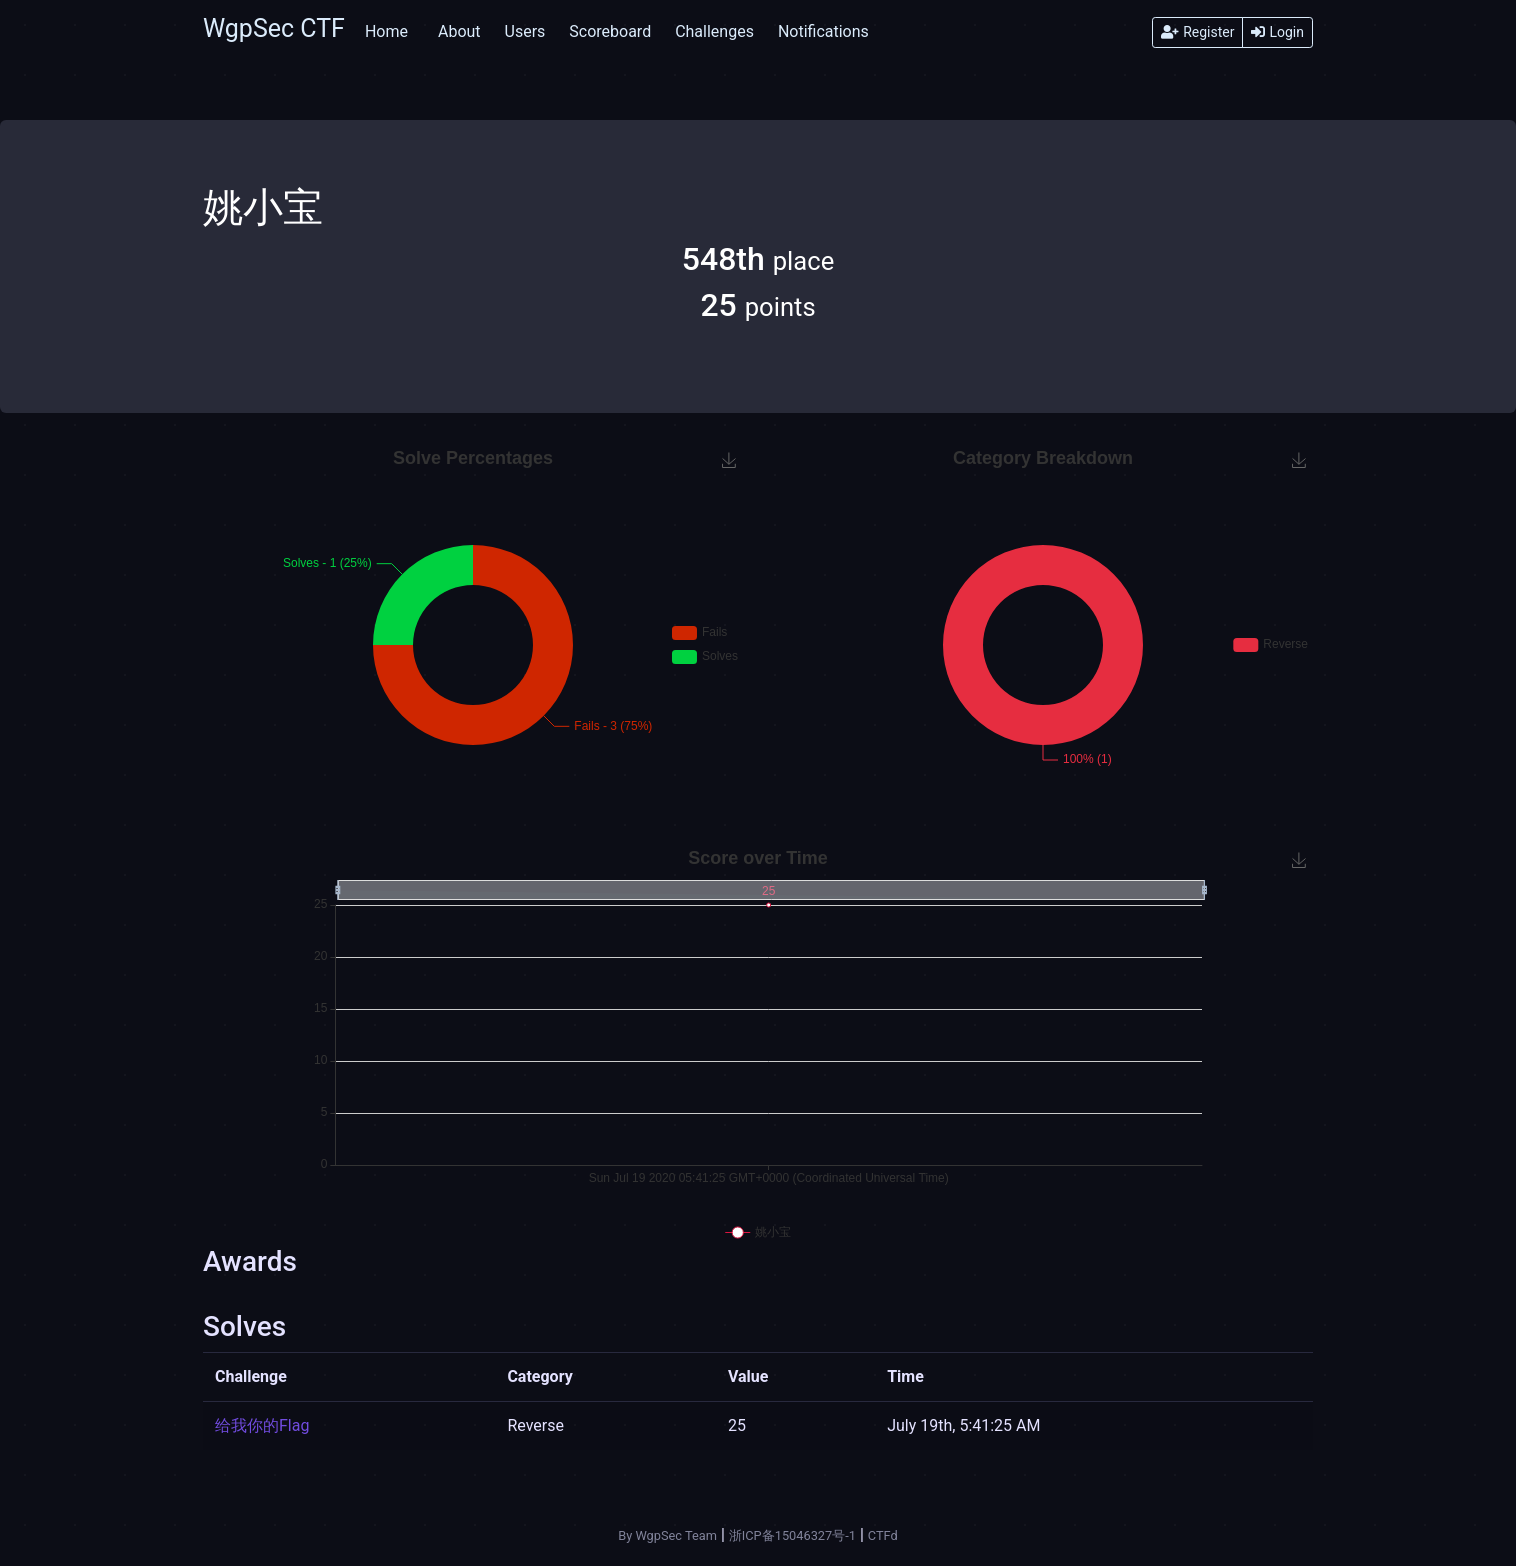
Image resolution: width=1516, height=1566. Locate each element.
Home (386, 31)
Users (525, 31)
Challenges (714, 31)
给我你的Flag (262, 1425)
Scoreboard (610, 31)
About (459, 31)
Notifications (823, 31)
